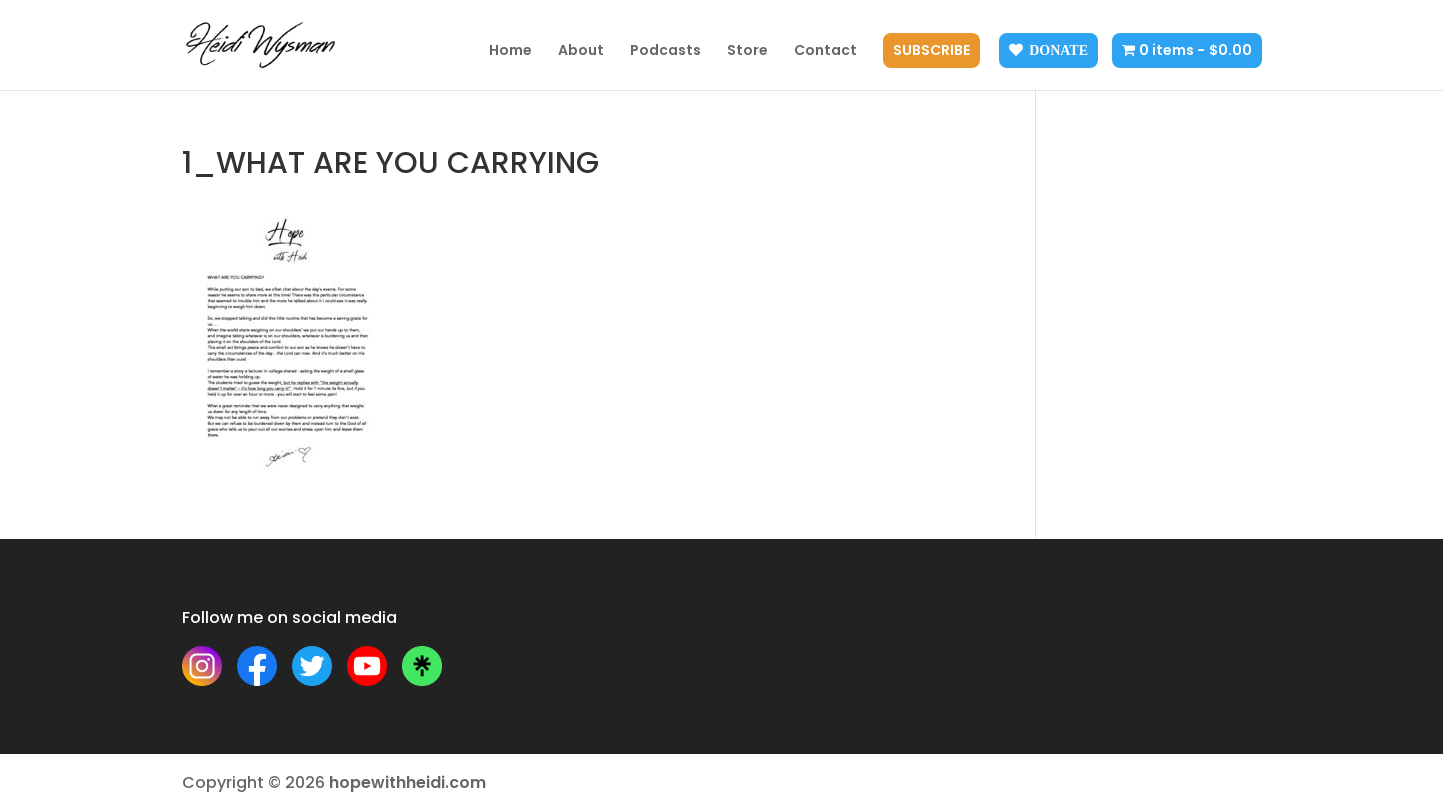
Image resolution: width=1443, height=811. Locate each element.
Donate (1058, 50)
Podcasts (665, 51)
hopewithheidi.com (407, 782)
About (581, 51)
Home (510, 51)
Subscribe (931, 51)
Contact (825, 51)
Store (747, 51)
